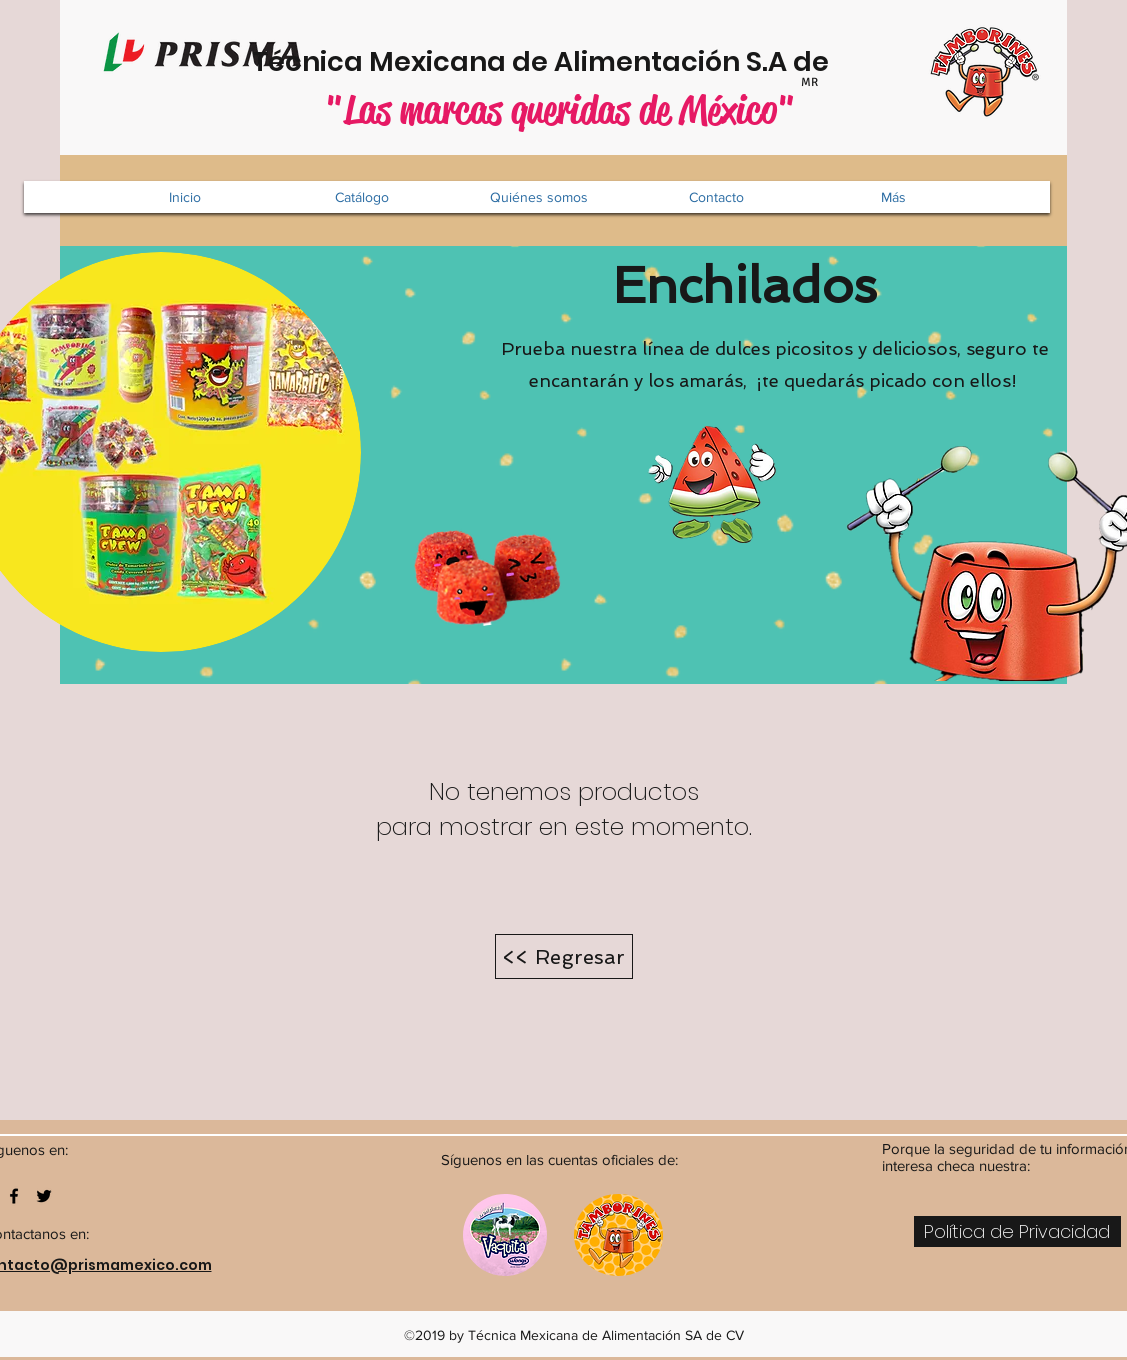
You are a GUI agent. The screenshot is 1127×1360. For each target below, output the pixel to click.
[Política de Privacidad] (1017, 1231)
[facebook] (14, 1196)
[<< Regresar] (564, 956)
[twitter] (44, 1196)
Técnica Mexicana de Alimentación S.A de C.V (566, 61)
